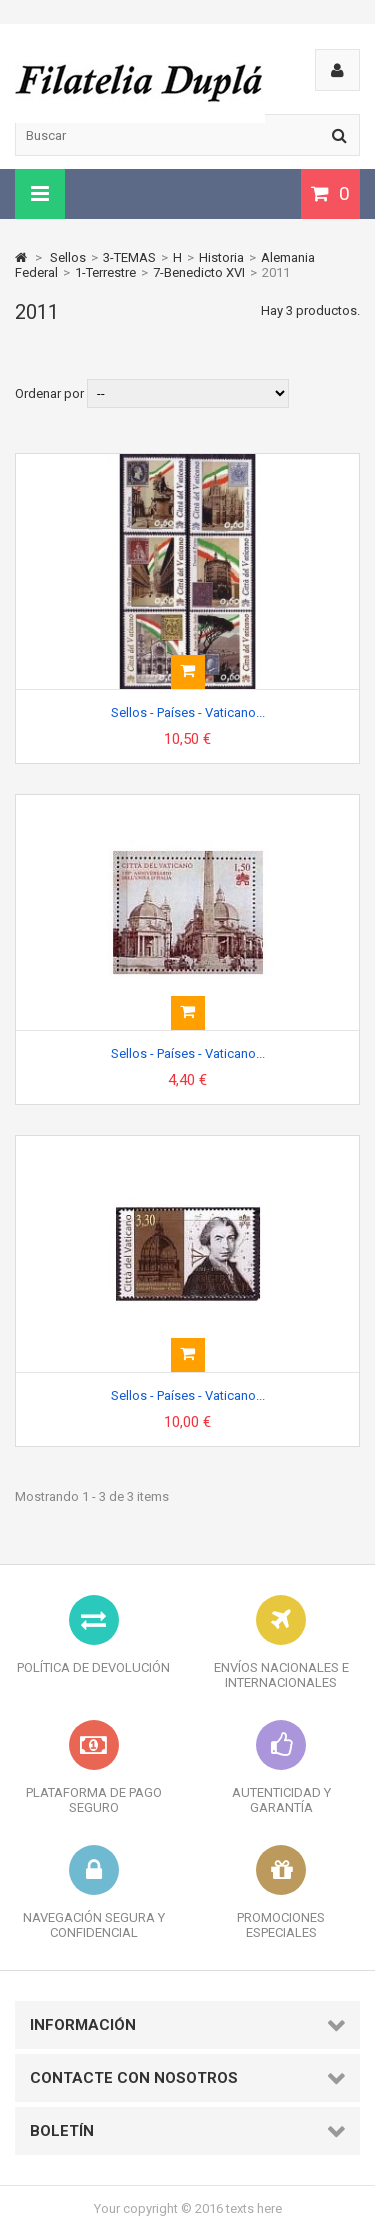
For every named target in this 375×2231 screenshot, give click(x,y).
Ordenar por (49, 393)
